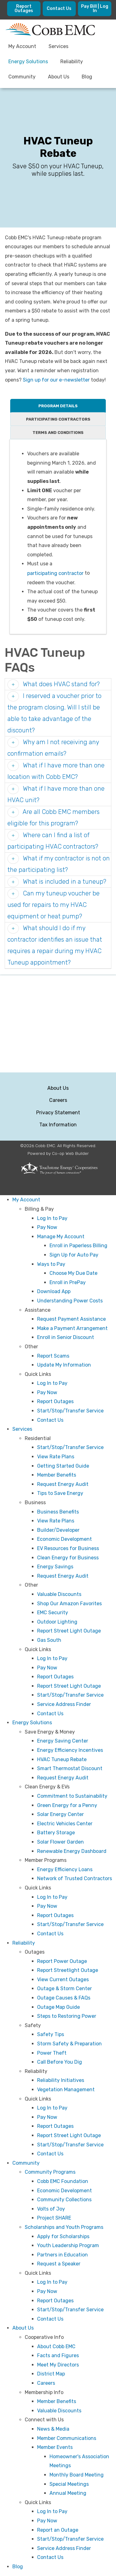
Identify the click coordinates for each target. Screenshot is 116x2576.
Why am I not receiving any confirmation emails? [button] (53, 747)
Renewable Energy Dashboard (71, 1851)
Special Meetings (69, 2484)
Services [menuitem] (58, 46)
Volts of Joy (51, 2209)
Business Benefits (58, 1512)
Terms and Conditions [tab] (58, 432)
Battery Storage (56, 1833)
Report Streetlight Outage (67, 1970)
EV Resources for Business (68, 1548)
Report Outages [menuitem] (24, 8)
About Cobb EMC (56, 2346)
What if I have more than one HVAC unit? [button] (56, 794)
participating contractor (55, 573)
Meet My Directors (58, 2365)
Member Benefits (56, 1475)
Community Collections (64, 2200)
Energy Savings (55, 1567)
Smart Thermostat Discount (69, 1768)
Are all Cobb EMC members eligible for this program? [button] (53, 817)
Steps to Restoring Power (66, 2016)
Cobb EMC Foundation (62, 2181)
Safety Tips (50, 2034)
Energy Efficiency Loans (64, 1869)
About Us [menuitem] (58, 77)
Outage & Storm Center (64, 1988)
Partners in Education (62, 2255)
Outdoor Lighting (57, 1622)
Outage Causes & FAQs (63, 1998)
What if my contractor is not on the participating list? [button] (58, 864)
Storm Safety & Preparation (69, 2044)
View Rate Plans (55, 1457)
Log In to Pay (52, 1218)
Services (22, 1429)
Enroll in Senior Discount (65, 1337)
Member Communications (66, 2438)
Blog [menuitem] (87, 77)
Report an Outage (57, 2530)
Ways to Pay (51, 1264)
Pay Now (47, 1227)
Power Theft (52, 2053)
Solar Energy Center (60, 1814)
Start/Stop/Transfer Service (70, 1411)
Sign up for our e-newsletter (56, 380)
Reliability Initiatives (60, 2080)
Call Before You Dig (59, 2062)
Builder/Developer (58, 1530)
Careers (58, 1100)
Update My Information (64, 1365)
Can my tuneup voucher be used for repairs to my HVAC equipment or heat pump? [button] (53, 905)
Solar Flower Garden (60, 1842)
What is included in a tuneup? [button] (63, 881)
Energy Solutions (32, 1722)
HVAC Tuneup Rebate (62, 1759)
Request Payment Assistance (71, 1319)
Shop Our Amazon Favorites (69, 1603)
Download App (54, 1291)
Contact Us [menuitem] (59, 8)
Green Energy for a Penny (67, 1805)
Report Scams (53, 1356)
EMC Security (52, 1612)
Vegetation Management (66, 2089)
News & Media (53, 2429)
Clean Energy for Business (68, 1558)
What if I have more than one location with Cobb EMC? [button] (56, 771)
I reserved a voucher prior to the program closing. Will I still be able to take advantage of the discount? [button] (54, 713)
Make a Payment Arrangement (72, 1328)
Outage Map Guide (58, 2007)
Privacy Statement (58, 1113)
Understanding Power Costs (70, 1301)
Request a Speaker (58, 2264)
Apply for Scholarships (63, 2236)
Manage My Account (60, 1236)
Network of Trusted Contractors (74, 1878)
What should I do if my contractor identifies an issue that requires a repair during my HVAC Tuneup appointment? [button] (54, 945)
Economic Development (64, 1539)
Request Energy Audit (62, 1484)
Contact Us (50, 1420)
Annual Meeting (67, 2493)
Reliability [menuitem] (71, 61)
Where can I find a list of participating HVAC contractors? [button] (52, 840)
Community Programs (50, 2172)
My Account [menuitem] (22, 46)
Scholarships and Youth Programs (64, 2227)
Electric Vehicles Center (64, 1824)
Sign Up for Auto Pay (73, 1255)
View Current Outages (63, 1979)
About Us (58, 1088)
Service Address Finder (64, 1704)
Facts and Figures (58, 2355)
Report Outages (55, 1401)
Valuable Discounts (59, 1594)
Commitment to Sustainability (72, 1796)
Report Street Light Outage (69, 1631)
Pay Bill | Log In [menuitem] (94, 8)
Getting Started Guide (63, 1466)
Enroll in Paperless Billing (78, 1245)
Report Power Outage (62, 1961)
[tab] (58, 684)
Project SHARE (54, 2218)
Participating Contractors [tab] (58, 419)
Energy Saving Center (62, 1741)
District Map (51, 2374)
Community (26, 2163)
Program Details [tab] (58, 406)
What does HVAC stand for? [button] (60, 684)
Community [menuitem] (22, 77)
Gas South (49, 1640)
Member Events (55, 2447)
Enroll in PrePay (67, 1282)
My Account (26, 1200)
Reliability (23, 1943)
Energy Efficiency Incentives (70, 1750)
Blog (17, 2566)
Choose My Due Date (73, 1273)
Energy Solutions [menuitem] (28, 61)
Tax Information (58, 1125)
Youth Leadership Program (68, 2245)
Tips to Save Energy (60, 1493)
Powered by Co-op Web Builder (58, 1153)
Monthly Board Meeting (76, 2475)
